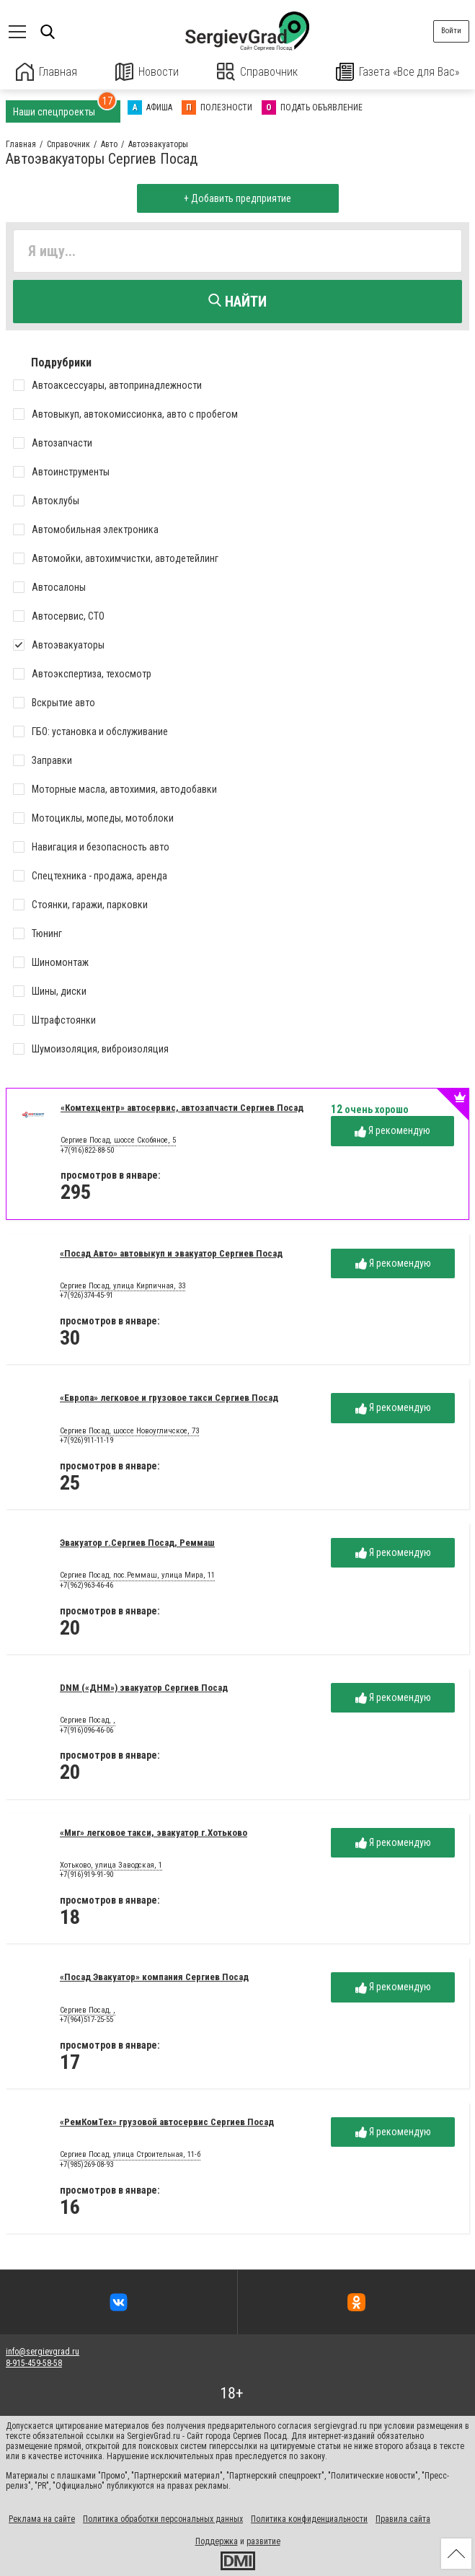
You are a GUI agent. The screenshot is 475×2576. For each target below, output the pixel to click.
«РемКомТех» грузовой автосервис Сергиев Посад (167, 2121)
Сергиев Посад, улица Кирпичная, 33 (122, 1285)
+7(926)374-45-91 (86, 1295)
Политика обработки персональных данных (163, 2519)
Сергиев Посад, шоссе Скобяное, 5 (118, 1140)
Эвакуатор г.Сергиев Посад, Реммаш (137, 1542)
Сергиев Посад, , (87, 1720)
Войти (451, 30)
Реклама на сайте (42, 2519)
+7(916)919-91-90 (86, 1874)
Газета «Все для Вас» (397, 72)
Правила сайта (403, 2519)
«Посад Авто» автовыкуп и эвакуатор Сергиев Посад (171, 1252)
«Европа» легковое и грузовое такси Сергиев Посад (169, 1397)
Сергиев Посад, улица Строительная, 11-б (130, 2154)
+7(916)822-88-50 (87, 1149)
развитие (263, 2541)
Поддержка (216, 2541)
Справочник (257, 72)
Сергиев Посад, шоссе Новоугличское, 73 (129, 1430)
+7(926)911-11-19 (86, 1440)
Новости (147, 72)
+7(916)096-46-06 (86, 1729)
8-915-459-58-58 (34, 2363)
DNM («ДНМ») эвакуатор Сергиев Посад (144, 1687)
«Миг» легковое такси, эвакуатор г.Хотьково (153, 1832)
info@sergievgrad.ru (42, 2351)
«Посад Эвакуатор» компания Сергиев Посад (154, 1976)
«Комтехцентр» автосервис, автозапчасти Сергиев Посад (182, 1107)
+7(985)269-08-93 (86, 2163)
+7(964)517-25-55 (86, 2019)
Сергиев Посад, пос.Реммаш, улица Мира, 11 (137, 1575)
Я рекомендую (392, 1131)
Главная (47, 72)
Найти (237, 301)
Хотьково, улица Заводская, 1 (111, 1864)
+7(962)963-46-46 (86, 1584)
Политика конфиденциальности (309, 2519)
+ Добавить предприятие (237, 198)
